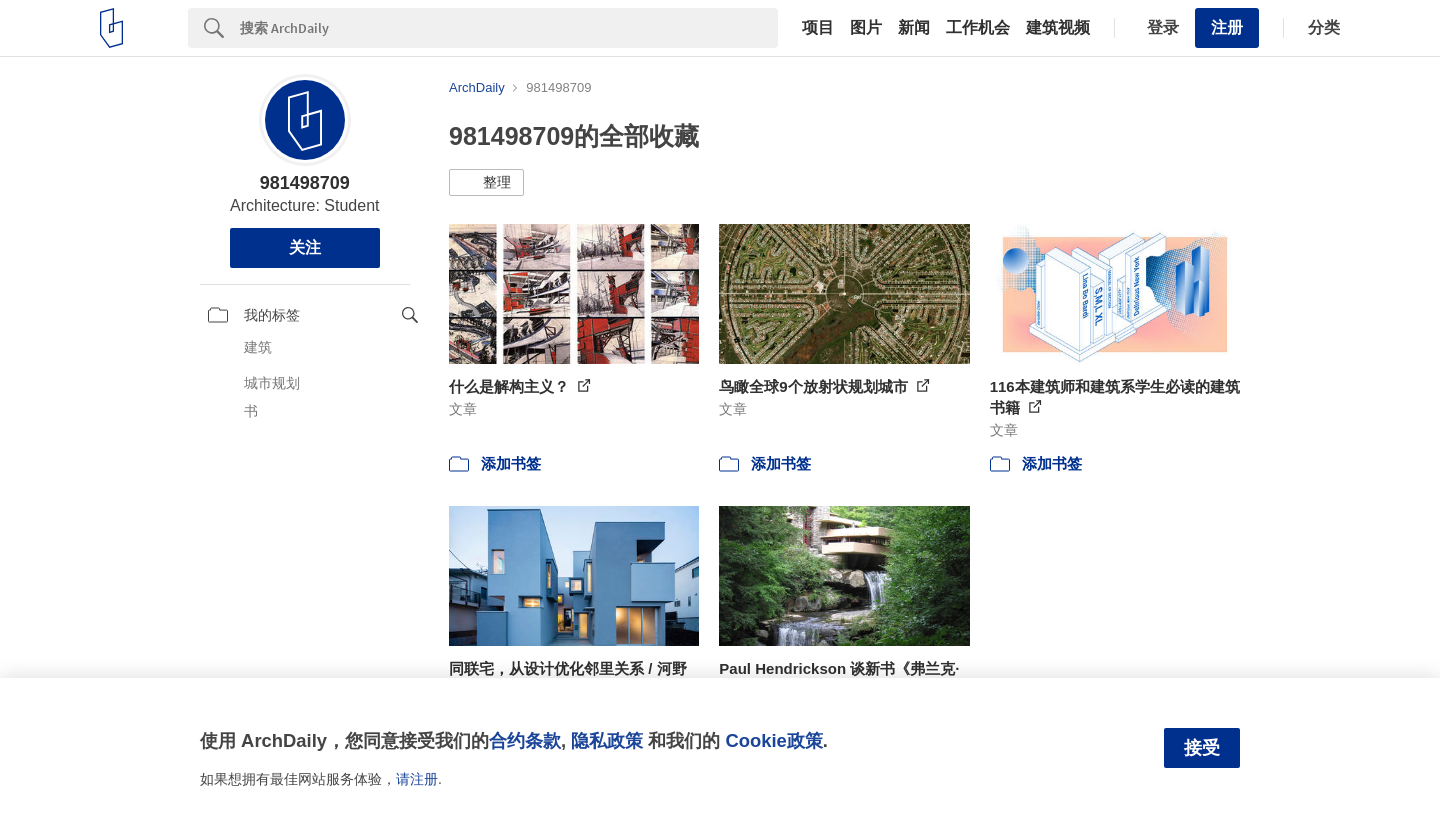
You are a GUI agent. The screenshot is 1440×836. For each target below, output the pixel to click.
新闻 (914, 28)
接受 (1202, 748)
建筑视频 (1058, 28)
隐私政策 (607, 740)
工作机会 (978, 28)
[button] (486, 183)
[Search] (509, 28)
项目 (818, 28)
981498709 (305, 183)
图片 (866, 28)
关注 (305, 247)
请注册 (417, 779)
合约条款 (525, 740)
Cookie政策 (773, 740)
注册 (1227, 27)
